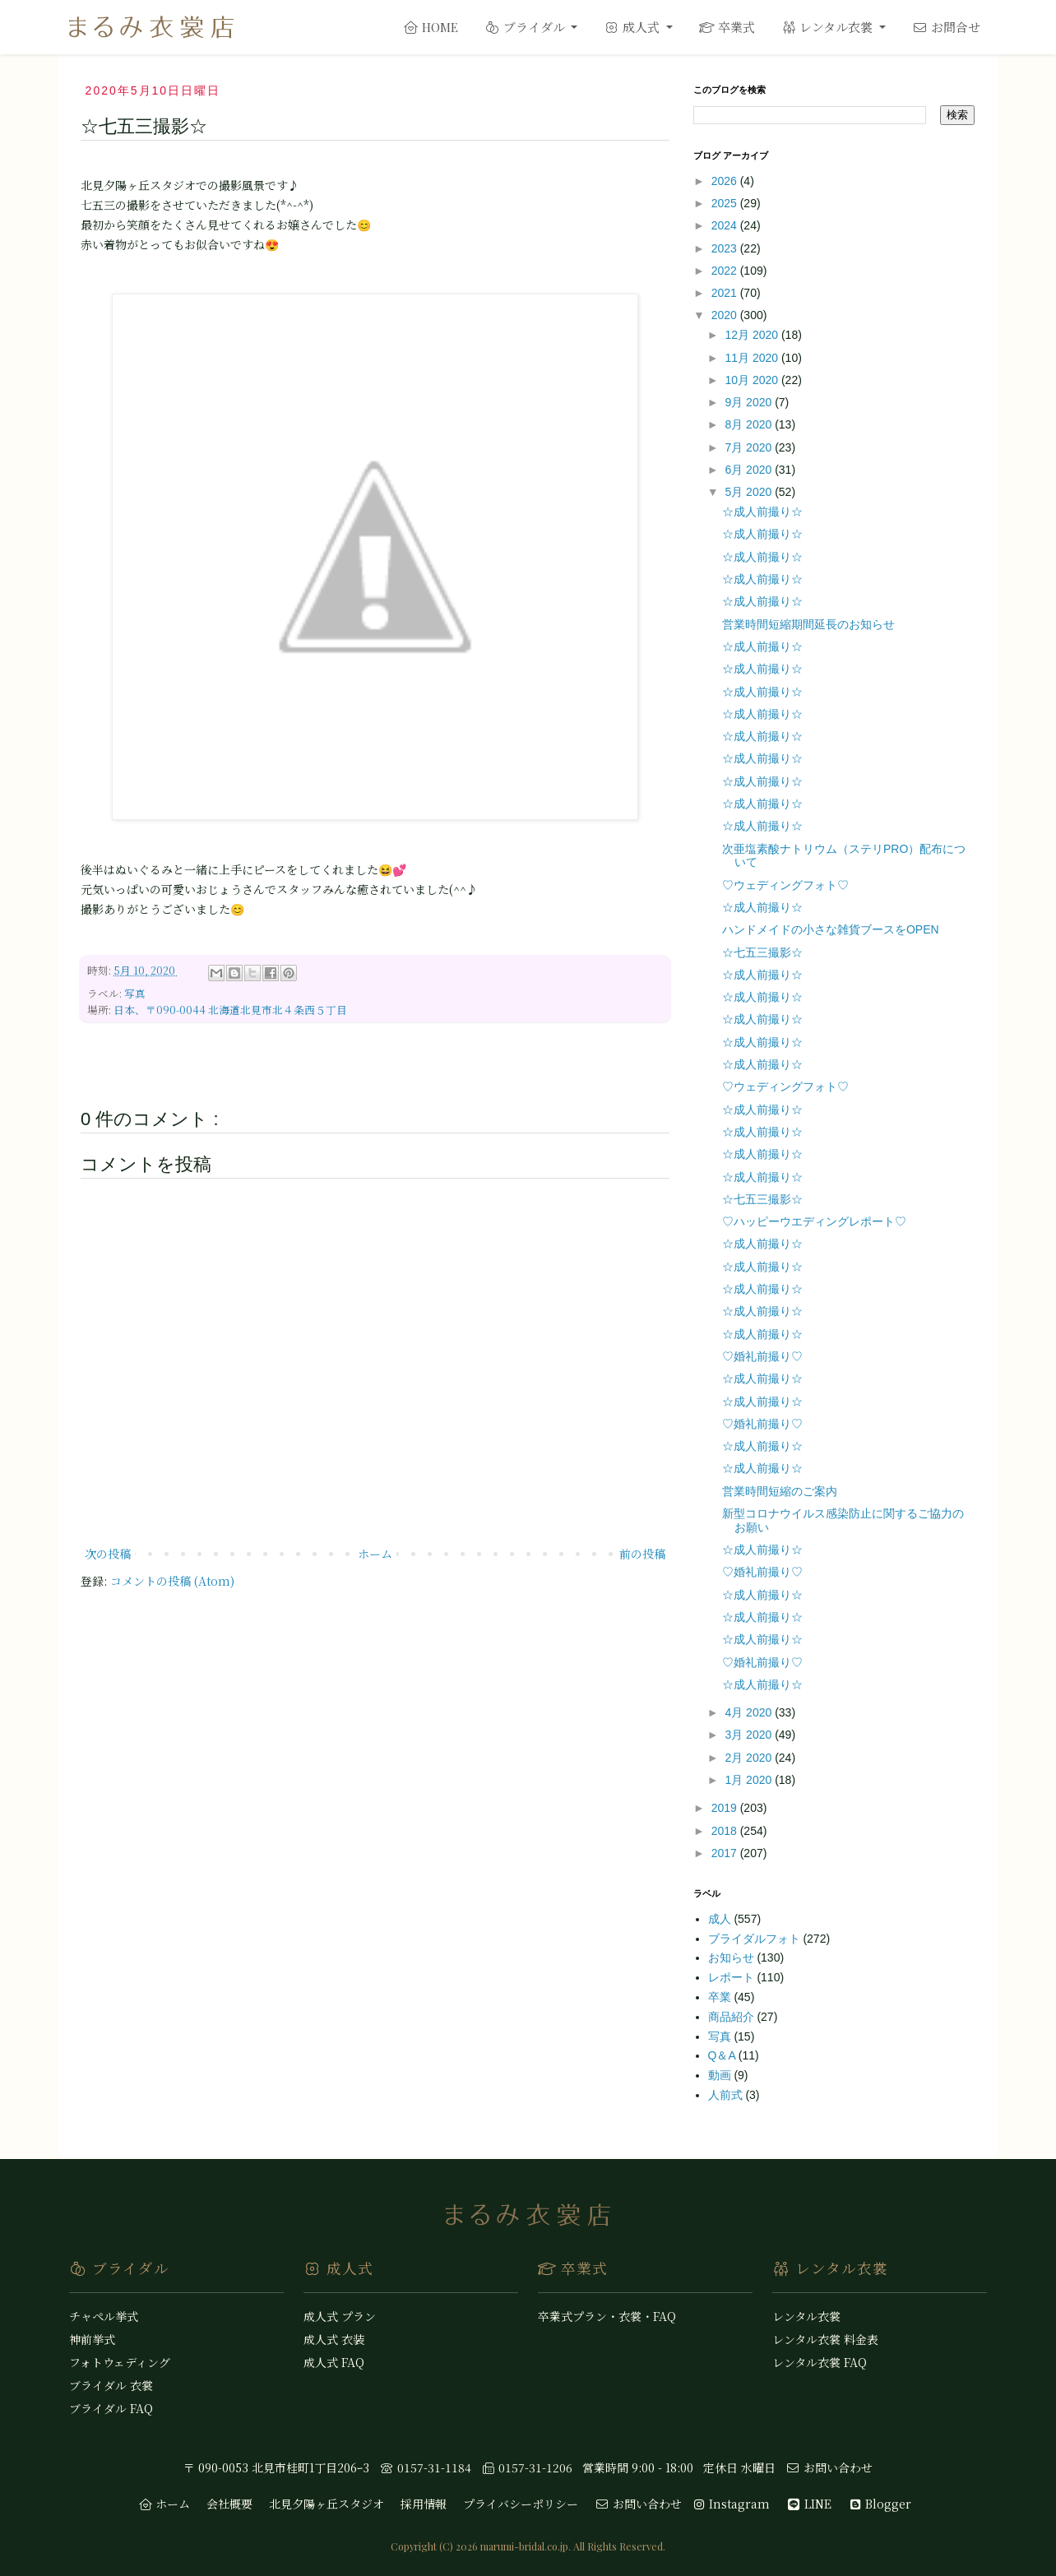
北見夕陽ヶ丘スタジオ (326, 2503)
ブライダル (526, 26)
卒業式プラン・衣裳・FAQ (607, 2316)
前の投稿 (642, 1553)
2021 (725, 292)
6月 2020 (750, 469)
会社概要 (229, 2503)
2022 (725, 270)
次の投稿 (108, 1553)
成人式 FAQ (333, 2362)
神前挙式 (92, 2339)
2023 (725, 248)
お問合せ (946, 26)
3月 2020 (750, 1734)
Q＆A (723, 2055)
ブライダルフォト (756, 1938)
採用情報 (424, 2503)
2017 (725, 1853)
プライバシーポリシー (520, 2503)
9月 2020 (750, 402)
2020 (725, 315)
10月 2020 (753, 380)
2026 (725, 181)
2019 (725, 1807)
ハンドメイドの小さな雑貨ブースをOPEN (830, 929)
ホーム (375, 1553)
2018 (725, 1830)
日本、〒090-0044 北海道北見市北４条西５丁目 (230, 1009)
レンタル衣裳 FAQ (819, 2362)
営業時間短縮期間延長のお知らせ (808, 624)
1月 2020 (750, 1779)
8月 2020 (750, 424)
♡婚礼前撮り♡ (762, 1356)
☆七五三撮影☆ (762, 952)
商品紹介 (732, 2016)
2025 (725, 203)
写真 (135, 993)
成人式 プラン (339, 2316)
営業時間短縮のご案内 (779, 1491)
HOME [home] (430, 27)
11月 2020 (753, 357)
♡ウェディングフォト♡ (785, 885)
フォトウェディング (119, 2362)
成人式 (633, 26)
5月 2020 (750, 491)
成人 (721, 1918)
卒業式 (727, 26)
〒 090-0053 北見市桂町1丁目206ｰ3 (276, 2467)
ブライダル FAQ (111, 2408)
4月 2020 (750, 1712)
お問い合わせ (829, 2467)
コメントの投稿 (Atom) (172, 1581)
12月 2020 (753, 334)
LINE (808, 2503)
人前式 (727, 2094)
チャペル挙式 (103, 2316)
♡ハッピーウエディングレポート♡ (814, 1221)
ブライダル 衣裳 (111, 2385)
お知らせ (732, 1957)
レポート (732, 1977)
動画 (721, 2075)
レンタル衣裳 (829, 26)
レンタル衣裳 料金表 (825, 2339)
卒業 (721, 1997)
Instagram (731, 2503)
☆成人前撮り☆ (762, 511)
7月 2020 (750, 447)
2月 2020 (750, 1757)
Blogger (880, 2503)
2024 (725, 225)
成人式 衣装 (333, 2339)
